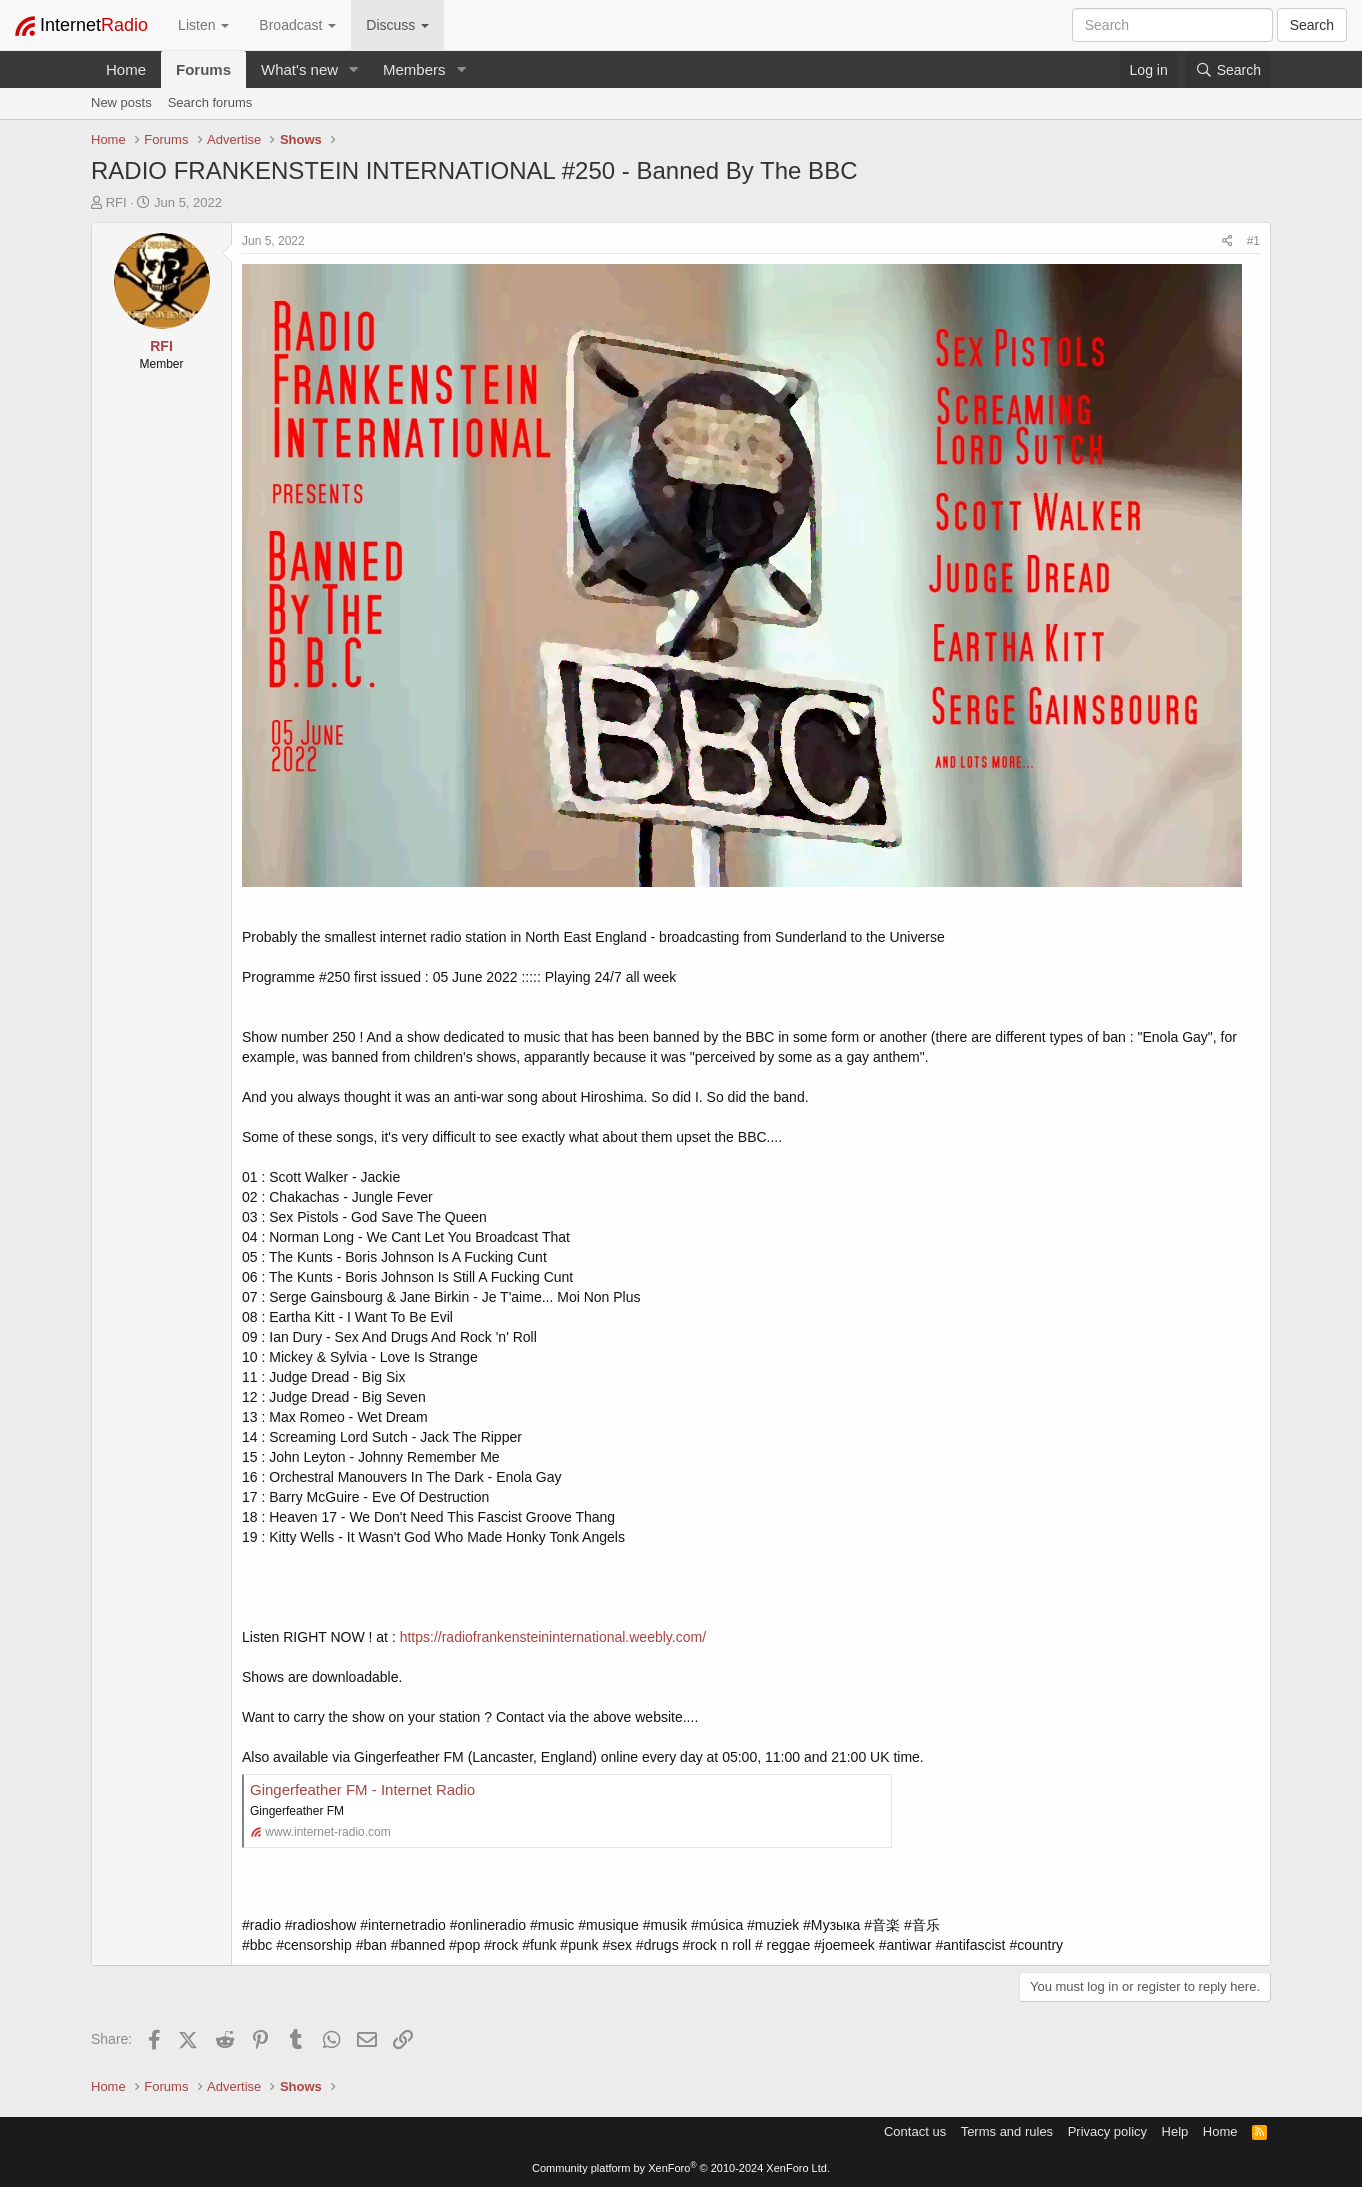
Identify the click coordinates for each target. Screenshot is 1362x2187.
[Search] (1228, 70)
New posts (121, 102)
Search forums (210, 102)
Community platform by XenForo (681, 2168)
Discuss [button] (397, 25)
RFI (116, 202)
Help (1175, 2131)
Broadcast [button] (297, 25)
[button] (354, 69)
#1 (1253, 241)
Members (414, 69)
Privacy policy (1107, 2131)
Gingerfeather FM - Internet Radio (362, 1789)
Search (1312, 25)
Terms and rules (1007, 2131)
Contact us (915, 2131)
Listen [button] (203, 25)
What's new (299, 69)
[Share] (1227, 241)
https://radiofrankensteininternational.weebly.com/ (553, 1637)
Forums (203, 69)
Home (126, 69)
